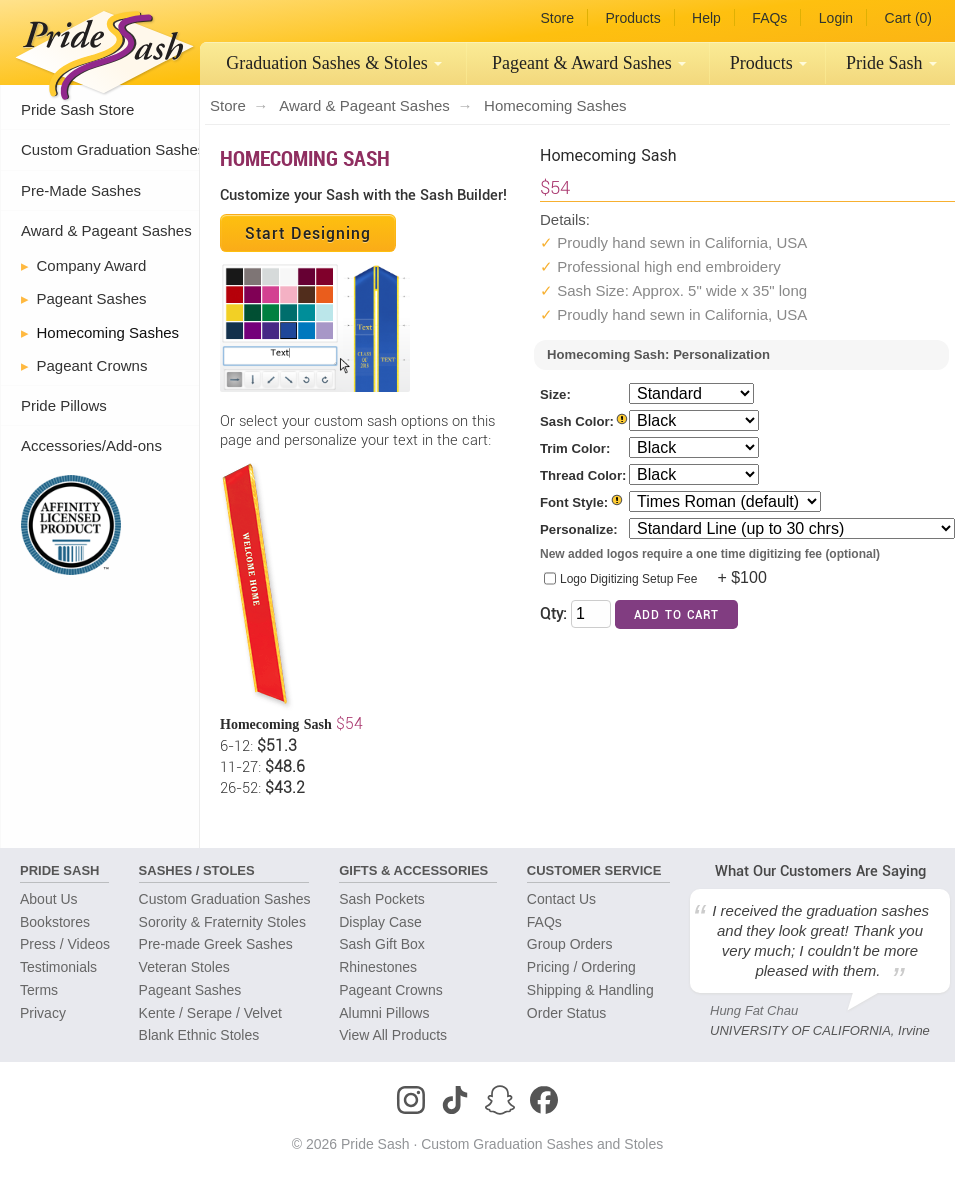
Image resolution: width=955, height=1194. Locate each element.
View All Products (393, 1035)
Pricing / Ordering (581, 967)
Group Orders (570, 944)
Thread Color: (583, 475)
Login (836, 18)
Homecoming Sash (305, 158)
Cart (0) (908, 18)
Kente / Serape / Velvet (210, 1013)
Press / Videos (65, 944)
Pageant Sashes (589, 63)
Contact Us (561, 899)
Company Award (92, 265)
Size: (555, 394)
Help (706, 18)
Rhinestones (378, 967)
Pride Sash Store (77, 109)
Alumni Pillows (384, 1013)
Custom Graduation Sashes (113, 149)
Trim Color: (575, 448)
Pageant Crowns (92, 365)
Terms (39, 990)
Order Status (566, 1013)
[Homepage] (100, 50)
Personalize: (579, 529)
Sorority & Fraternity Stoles (222, 922)
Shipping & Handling (590, 990)
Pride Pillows (64, 405)
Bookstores (55, 922)
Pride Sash (891, 63)
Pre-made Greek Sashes (216, 944)
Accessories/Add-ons (91, 445)
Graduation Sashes (334, 63)
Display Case (380, 922)
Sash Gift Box (382, 944)
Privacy (43, 1013)
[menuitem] (333, 63)
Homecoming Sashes (108, 332)
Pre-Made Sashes (81, 190)
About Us (49, 899)
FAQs (769, 18)
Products (632, 18)
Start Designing (308, 233)
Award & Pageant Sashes (106, 230)
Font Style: (574, 502)
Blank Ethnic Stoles (199, 1035)
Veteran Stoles (184, 967)
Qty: (553, 612)
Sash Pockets (382, 899)
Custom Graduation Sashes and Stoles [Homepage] (542, 1144)
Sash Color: (577, 421)
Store (556, 18)
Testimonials (58, 967)
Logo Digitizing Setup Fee (628, 579)
